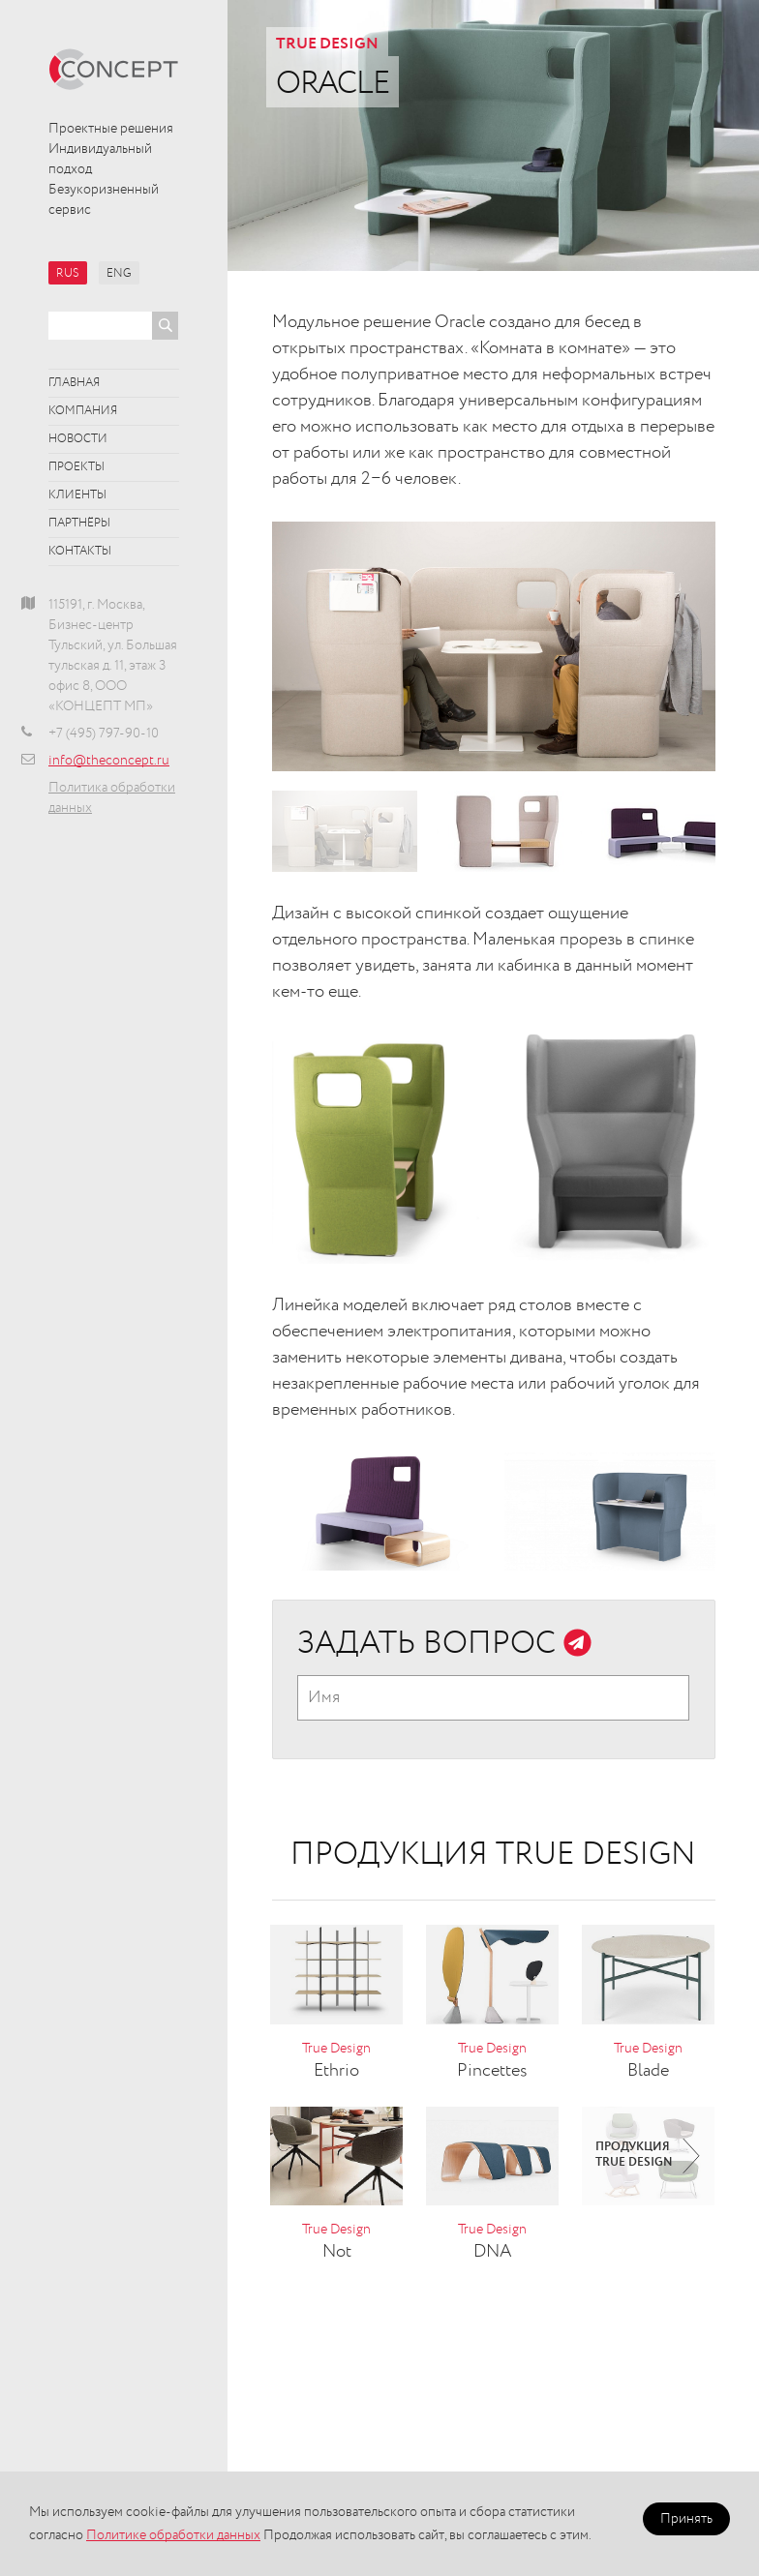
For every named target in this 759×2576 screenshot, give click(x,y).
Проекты (76, 467)
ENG (119, 274)
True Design (327, 44)
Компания (82, 411)
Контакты (79, 551)
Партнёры (79, 523)
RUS (67, 274)
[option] (493, 646)
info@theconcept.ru (108, 760)
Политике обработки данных (173, 2535)
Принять (686, 2519)
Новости (77, 439)
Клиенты (77, 495)
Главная (74, 383)
